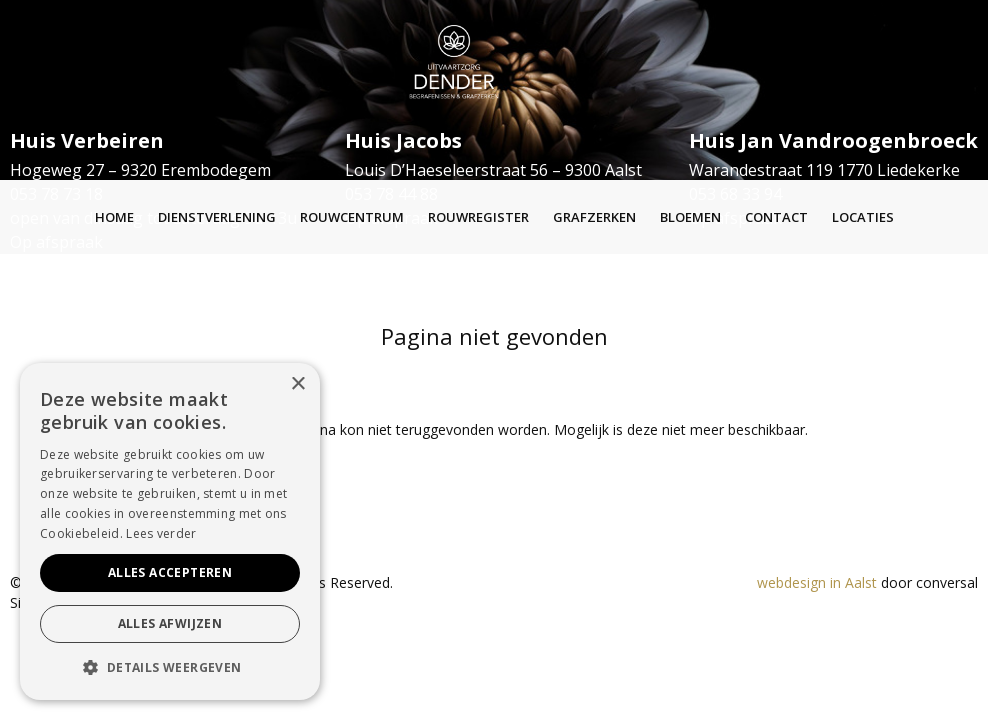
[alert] (170, 531)
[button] (170, 668)
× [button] (297, 384)
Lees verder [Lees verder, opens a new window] (161, 533)
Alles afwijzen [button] (170, 623)
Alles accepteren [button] (170, 572)
